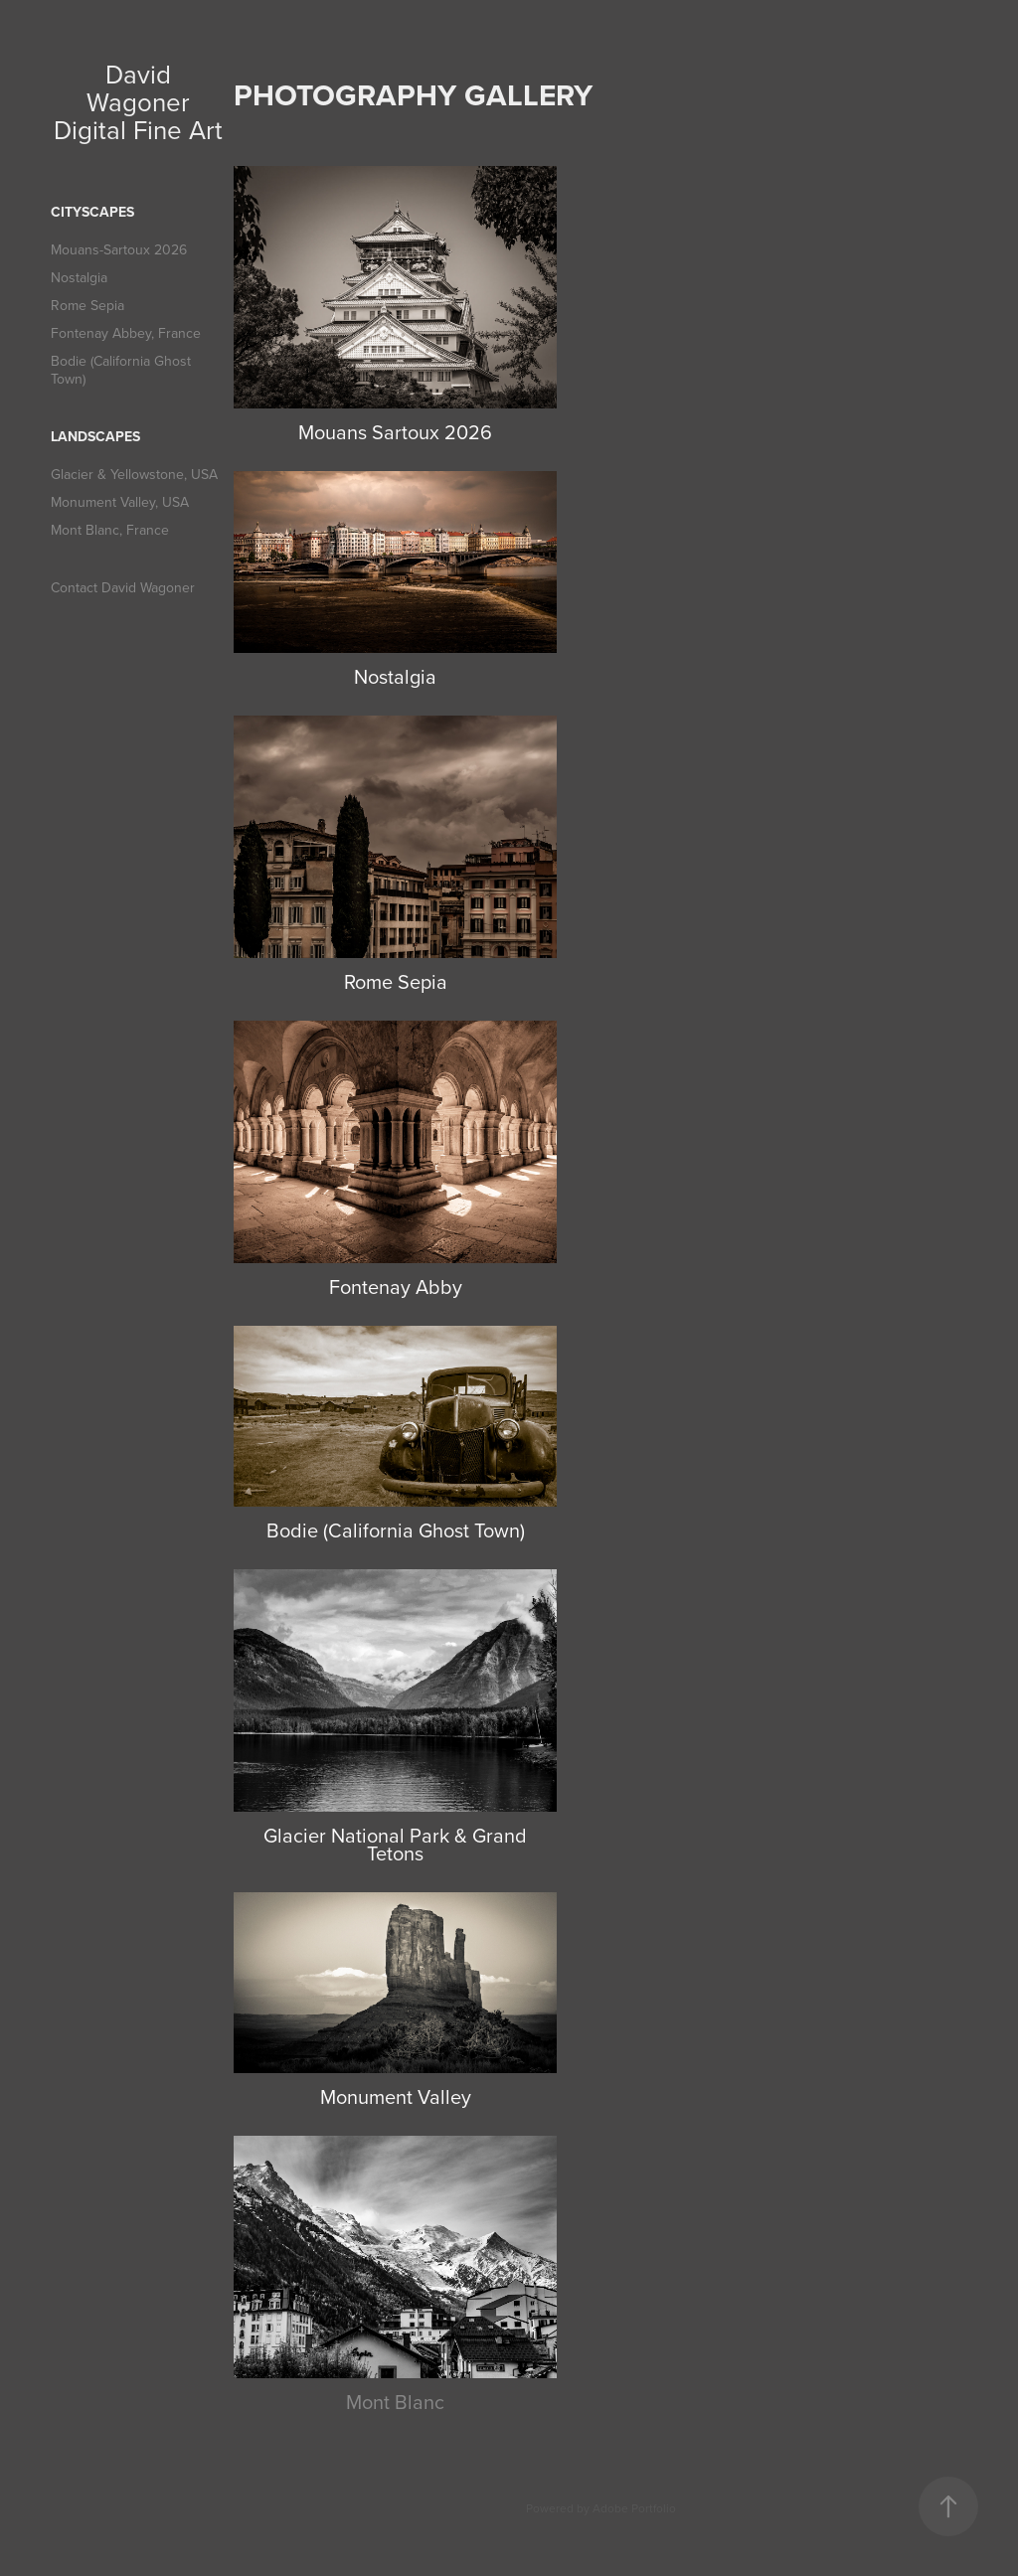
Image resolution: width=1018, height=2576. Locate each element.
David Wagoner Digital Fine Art (138, 101)
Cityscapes (92, 212)
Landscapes (95, 436)
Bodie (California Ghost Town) (121, 370)
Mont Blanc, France (110, 530)
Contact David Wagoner (123, 587)
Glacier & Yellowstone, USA (134, 474)
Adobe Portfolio (634, 2507)
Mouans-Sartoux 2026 (119, 249)
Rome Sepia (87, 305)
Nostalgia (79, 277)
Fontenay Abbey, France (126, 333)
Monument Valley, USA (120, 502)
